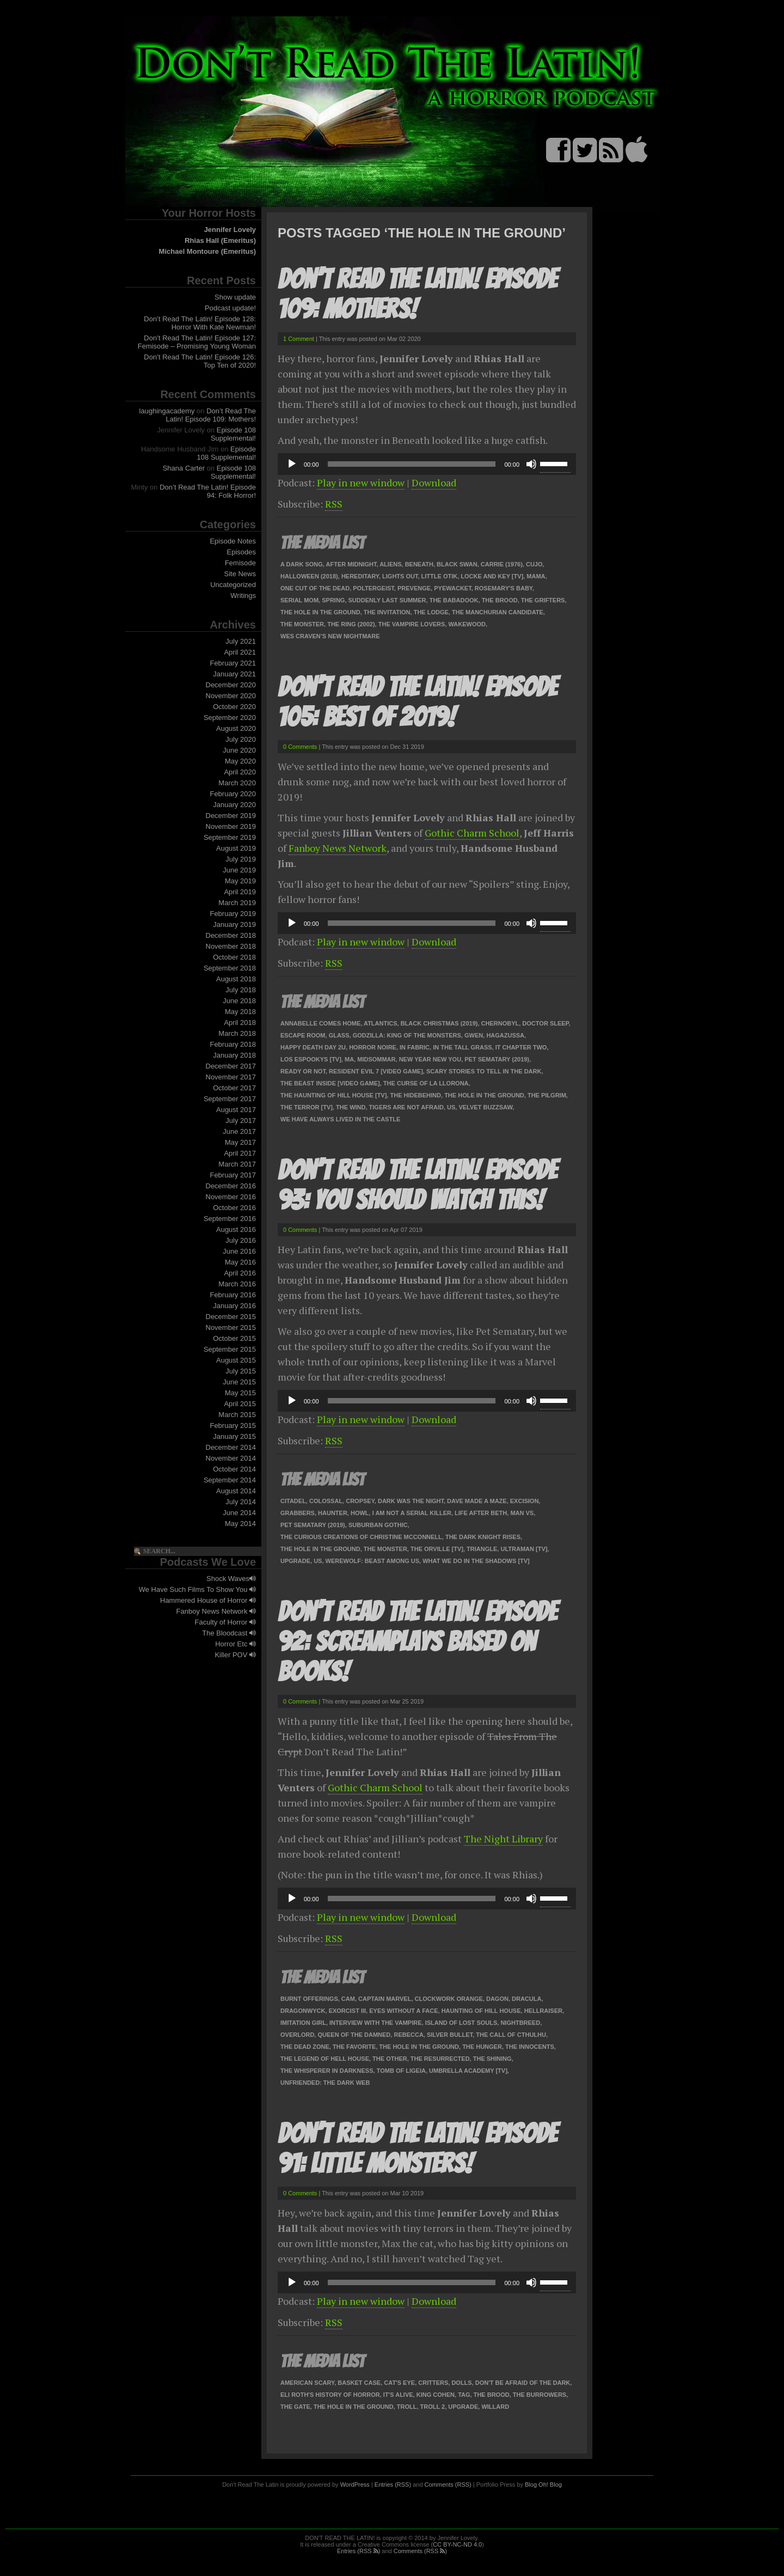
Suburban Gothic (378, 1525)
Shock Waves (231, 1578)
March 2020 (237, 783)
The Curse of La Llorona (426, 1083)
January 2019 (234, 924)
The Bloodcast (229, 1633)
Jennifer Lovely (230, 229)
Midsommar (376, 1059)
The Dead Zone (304, 2046)
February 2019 (233, 913)
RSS (333, 503)
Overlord (297, 2034)
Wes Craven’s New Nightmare (330, 636)
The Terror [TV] (306, 1107)
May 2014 (240, 1523)
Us (451, 1107)
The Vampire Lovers (411, 624)
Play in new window (361, 482)
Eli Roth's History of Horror (330, 2394)
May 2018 (240, 1012)
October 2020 (234, 707)
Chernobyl (500, 1023)
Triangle (482, 1549)
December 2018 (231, 935)
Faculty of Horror (225, 1622)
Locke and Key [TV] (492, 576)
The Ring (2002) (351, 624)
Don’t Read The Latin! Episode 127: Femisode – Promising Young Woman (197, 342)
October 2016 (234, 1208)
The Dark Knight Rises (482, 1537)
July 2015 (240, 1371)
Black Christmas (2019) (439, 1023)
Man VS (522, 1513)
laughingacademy (167, 411)
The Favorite (354, 2046)
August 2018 (236, 979)
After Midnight (351, 564)
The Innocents (529, 2046)
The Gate (295, 2406)
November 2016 (231, 1197)
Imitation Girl (303, 2022)
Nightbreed (520, 2022)
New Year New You (430, 1059)
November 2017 (231, 1077)
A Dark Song (301, 564)
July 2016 (240, 1240)
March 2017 (237, 1164)
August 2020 (236, 728)
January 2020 (234, 805)
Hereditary (360, 576)
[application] (427, 464)
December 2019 (231, 815)
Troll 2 (432, 2406)
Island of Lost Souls (461, 2022)
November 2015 (231, 1327)
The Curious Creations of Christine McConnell (361, 1537)
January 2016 (234, 1306)
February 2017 (233, 1175)
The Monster (302, 624)
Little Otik (439, 576)
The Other (389, 2058)
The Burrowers (539, 2394)
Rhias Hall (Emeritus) (220, 240)
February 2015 (233, 1425)
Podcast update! (230, 308)
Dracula (526, 1998)
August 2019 (236, 848)
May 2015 (240, 1393)
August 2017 (236, 1110)
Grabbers (297, 1513)
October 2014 (234, 1469)
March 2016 (237, 1284)
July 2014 (240, 1502)
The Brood (500, 600)
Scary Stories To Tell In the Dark (483, 1071)
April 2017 (240, 1153)
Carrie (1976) (502, 564)
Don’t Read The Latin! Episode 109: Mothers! (211, 415)
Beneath (419, 564)
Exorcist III (347, 2010)
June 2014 (239, 1513)
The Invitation (387, 612)
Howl (360, 1513)
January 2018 (234, 1055)
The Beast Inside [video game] (330, 1083)
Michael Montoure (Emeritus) (207, 251)
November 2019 (231, 826)
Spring (333, 600)
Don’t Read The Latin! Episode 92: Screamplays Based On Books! (417, 1641)
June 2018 (239, 1001)
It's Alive (398, 2394)
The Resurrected (440, 2058)
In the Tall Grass (462, 1047)
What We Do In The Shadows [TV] (476, 1561)
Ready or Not (303, 1071)
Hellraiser (543, 2010)
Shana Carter (184, 468)
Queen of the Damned (353, 2034)
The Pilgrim (547, 1095)
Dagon (497, 1998)
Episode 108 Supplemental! (233, 434)
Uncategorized (233, 585)
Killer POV (235, 1655)
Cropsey (360, 1501)
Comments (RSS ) (420, 2551)
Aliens (390, 564)
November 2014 (231, 1458)
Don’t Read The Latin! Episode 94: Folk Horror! (208, 491)
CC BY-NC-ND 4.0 (457, 2544)
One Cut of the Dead (315, 588)
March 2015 (237, 1415)
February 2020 (233, 794)
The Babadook (454, 600)
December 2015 (231, 1317)
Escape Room (303, 1035)
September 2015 (230, 1349)
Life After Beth (481, 1513)
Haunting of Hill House (481, 2010)
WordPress (355, 2484)
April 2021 (240, 652)
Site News (240, 574)
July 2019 (240, 859)
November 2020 (231, 696)
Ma (349, 1059)
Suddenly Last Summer (387, 600)
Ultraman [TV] (523, 1549)
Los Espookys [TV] (310, 1059)
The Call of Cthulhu (511, 2034)
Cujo (534, 564)
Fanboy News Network (216, 1611)
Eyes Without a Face (403, 2010)
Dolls (461, 2382)
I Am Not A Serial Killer (411, 1513)
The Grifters (543, 600)
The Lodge (431, 612)
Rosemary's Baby (503, 588)
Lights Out (400, 576)
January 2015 (234, 1436)
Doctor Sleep (545, 1023)
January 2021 (234, 674)
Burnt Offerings (309, 1998)
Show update (235, 297)
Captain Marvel (384, 1998)
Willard (495, 2406)
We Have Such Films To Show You (197, 1589)
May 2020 (240, 761)
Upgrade (295, 1561)
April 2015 (240, 1404)
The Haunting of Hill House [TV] (333, 1095)
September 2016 (230, 1218)
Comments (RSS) (448, 2484)
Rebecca (408, 2034)
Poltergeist (373, 588)
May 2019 (240, 881)
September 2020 (230, 717)
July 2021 (240, 641)
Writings (243, 595)
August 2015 (236, 1360)
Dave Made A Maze (477, 1501)
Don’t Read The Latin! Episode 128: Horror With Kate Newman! (200, 323)
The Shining (492, 2058)
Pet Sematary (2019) (496, 1059)
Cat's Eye (399, 2382)
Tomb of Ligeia (401, 2070)
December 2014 (231, 1447)
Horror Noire (372, 1047)
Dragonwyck (303, 2010)
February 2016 (233, 1295)
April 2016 (240, 1273)
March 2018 (237, 1033)
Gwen (473, 1035)
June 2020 (239, 750)
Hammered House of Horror (208, 1600)
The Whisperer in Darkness (326, 2070)
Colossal (325, 1501)
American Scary (307, 2382)
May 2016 (240, 1262)
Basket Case (359, 2382)
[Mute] (531, 464)
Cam (348, 1998)
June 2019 (239, 870)
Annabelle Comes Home (320, 1023)
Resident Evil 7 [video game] (376, 1071)
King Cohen (435, 2394)
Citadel (293, 1501)
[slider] (412, 464)
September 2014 (230, 1480)
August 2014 (236, 1491)
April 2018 (240, 1022)
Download (434, 482)
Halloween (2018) (309, 576)
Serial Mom (299, 600)
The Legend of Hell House (324, 2058)
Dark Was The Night (411, 1501)
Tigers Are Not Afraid (406, 1107)
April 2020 (240, 772)
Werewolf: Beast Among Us (373, 1561)
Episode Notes (233, 541)
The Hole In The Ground (320, 612)
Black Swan (457, 564)
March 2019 (237, 903)
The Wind (350, 1107)
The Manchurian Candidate (497, 612)
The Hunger (482, 2046)
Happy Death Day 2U (313, 1047)
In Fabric (415, 1047)
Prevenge (414, 588)
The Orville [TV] (437, 1549)
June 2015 (239, 1382)
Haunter (332, 1513)
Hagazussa (505, 1035)
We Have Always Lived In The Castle (340, 1119)
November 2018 (231, 946)
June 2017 (239, 1131)
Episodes (241, 552)
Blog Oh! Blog (543, 2484)
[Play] (291, 464)
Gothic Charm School (472, 832)
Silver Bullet (450, 2034)
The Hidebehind (415, 1095)
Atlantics (380, 1023)
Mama (535, 576)
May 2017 (240, 1142)
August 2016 (236, 1229)
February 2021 (233, 663)
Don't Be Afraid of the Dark (523, 2382)
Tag (464, 2394)
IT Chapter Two (521, 1047)
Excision (524, 1501)
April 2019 (240, 892)
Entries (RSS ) (358, 2551)
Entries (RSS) (393, 2484)
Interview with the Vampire (375, 2022)
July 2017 (240, 1120)
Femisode (240, 563)
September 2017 (230, 1099)
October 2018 (234, 957)
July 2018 (240, 990)
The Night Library (503, 1838)
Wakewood (467, 624)
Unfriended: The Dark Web (325, 2082)
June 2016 (239, 1251)
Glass (339, 1035)
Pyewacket (452, 588)
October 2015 (234, 1338)
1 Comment (298, 338)
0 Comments (300, 746)
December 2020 (231, 685)
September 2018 (230, 968)
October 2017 (234, 1088)
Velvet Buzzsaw (485, 1107)
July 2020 (240, 739)
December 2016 (231, 1186)
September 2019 (230, 837)
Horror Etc (235, 1644)
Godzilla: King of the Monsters (407, 1035)
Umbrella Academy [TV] (468, 2070)
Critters (433, 2382)
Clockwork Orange (449, 1998)
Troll (407, 2406)
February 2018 (233, 1044)
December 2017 (231, 1066)
